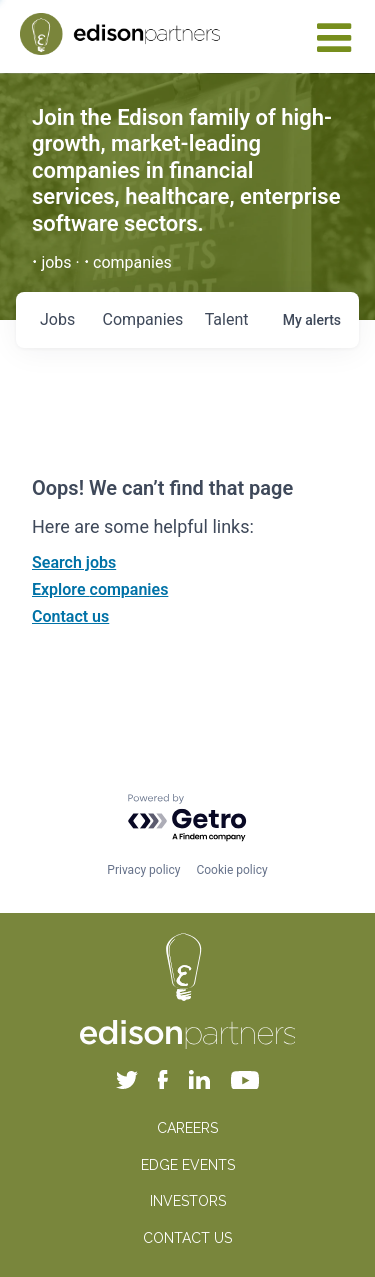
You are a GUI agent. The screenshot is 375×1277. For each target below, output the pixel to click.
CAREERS (187, 1128)
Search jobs (74, 562)
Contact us (70, 616)
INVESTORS (188, 1201)
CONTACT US (187, 1238)
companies (143, 319)
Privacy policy (143, 870)
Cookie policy (231, 870)
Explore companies (100, 589)
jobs (57, 319)
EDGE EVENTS (188, 1165)
